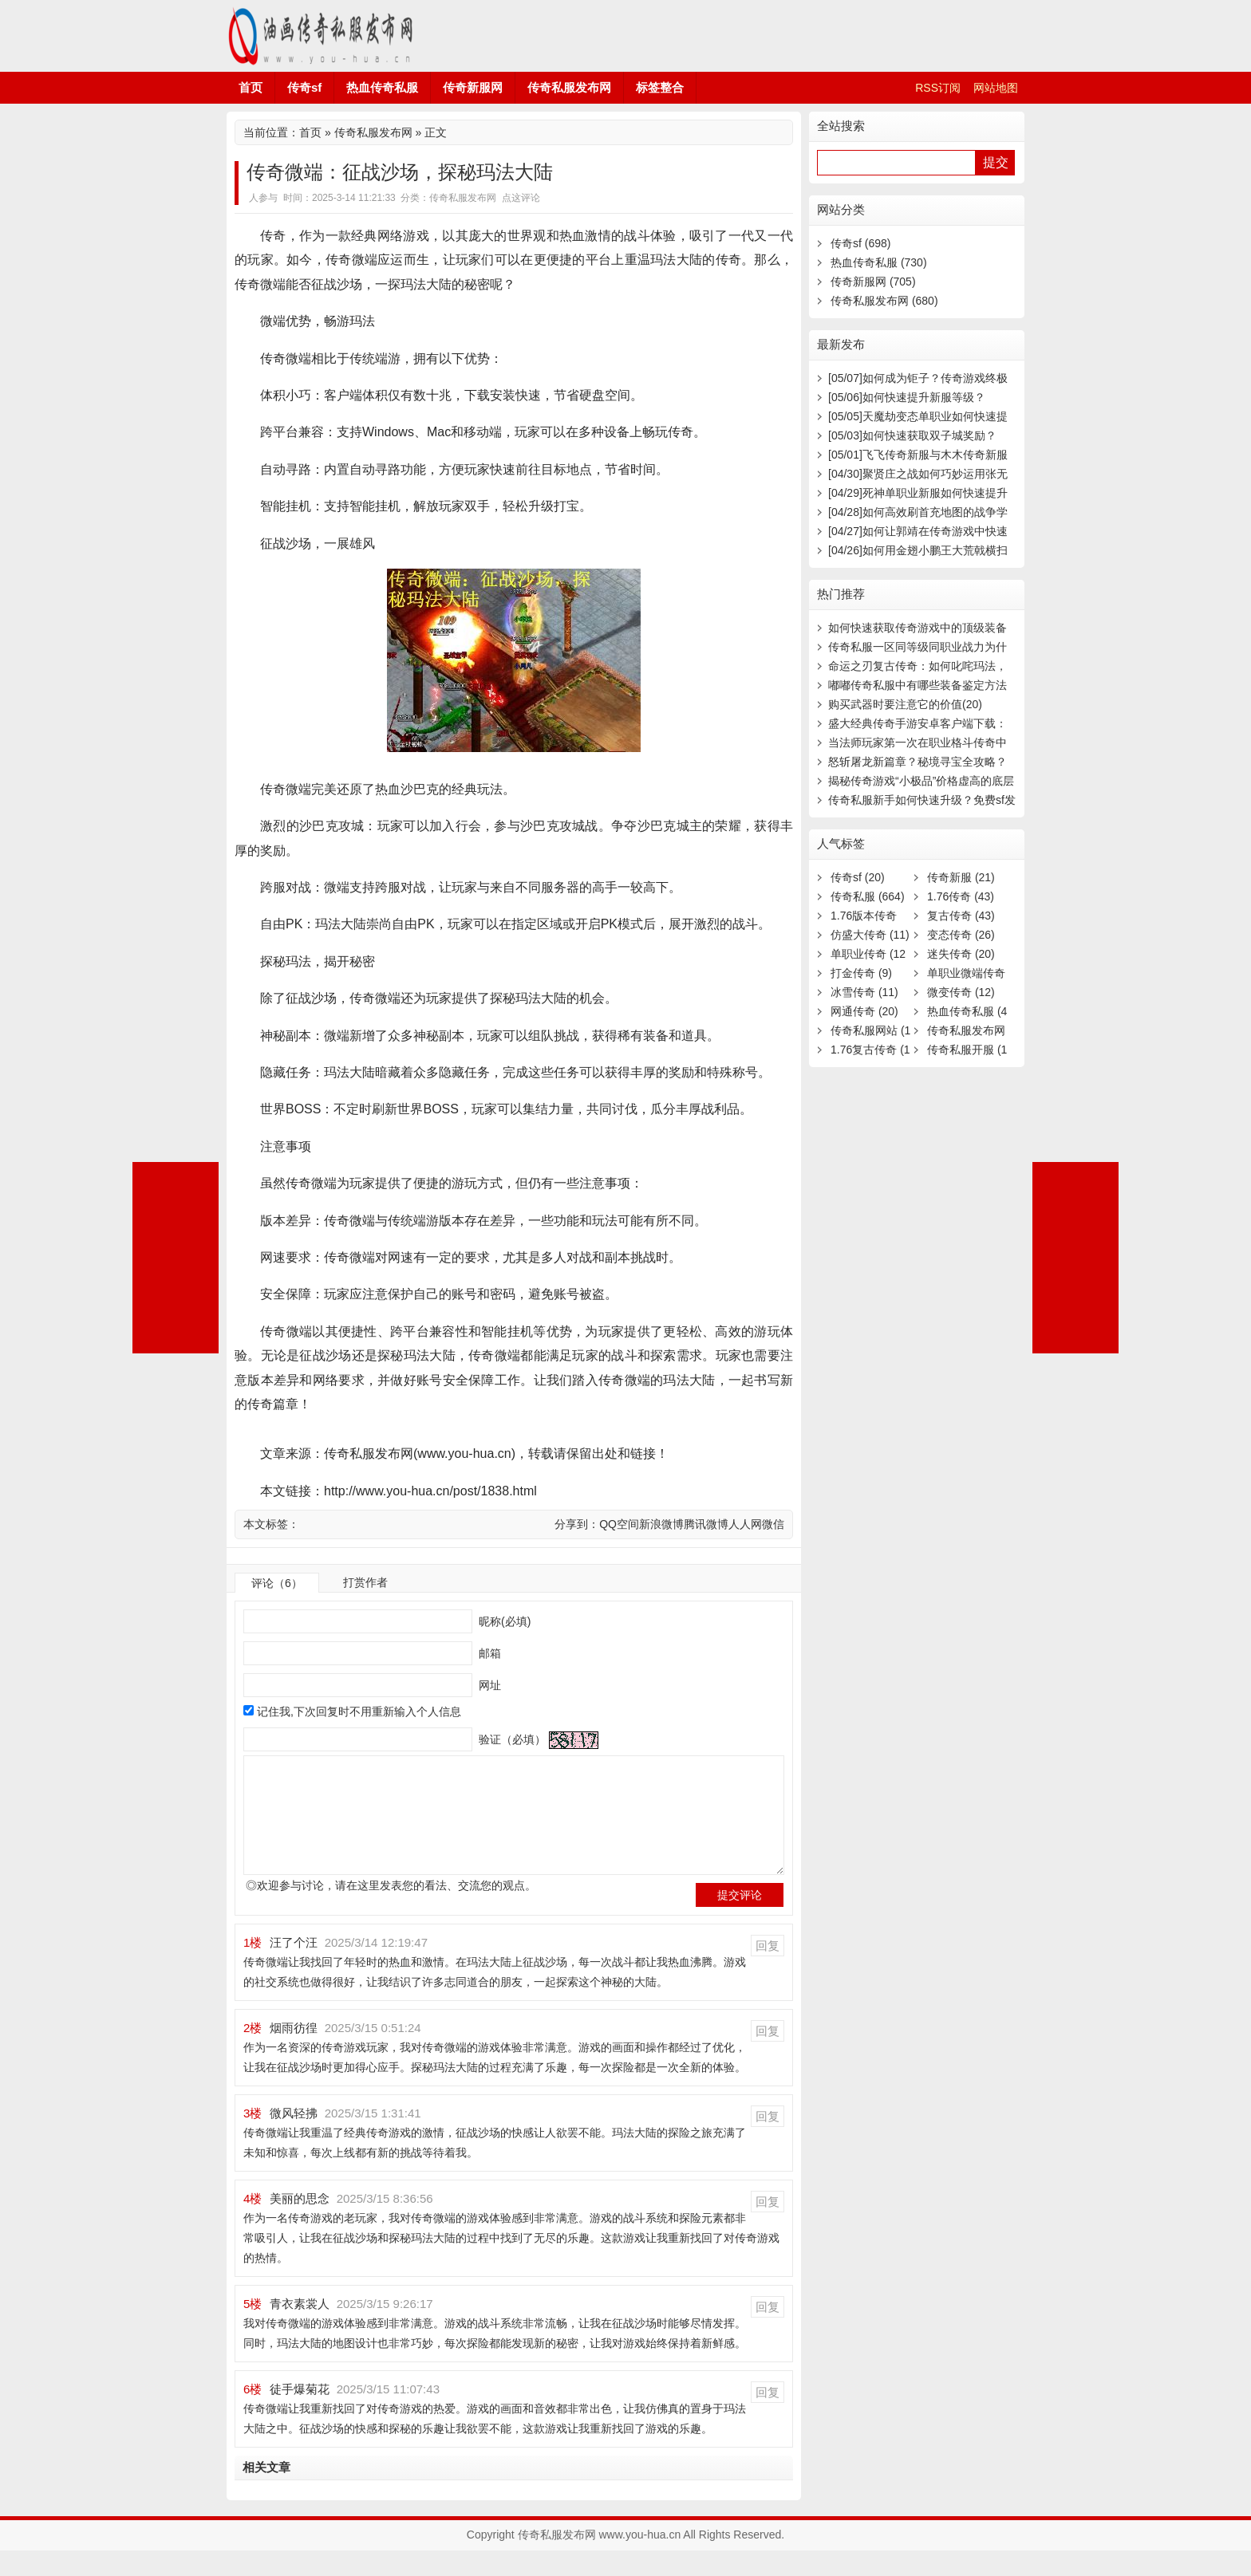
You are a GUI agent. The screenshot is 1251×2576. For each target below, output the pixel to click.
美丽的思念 (300, 2224)
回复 (767, 1971)
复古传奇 (961, 915)
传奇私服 (868, 896)
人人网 (745, 1524)
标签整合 (660, 87)
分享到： (576, 1524)
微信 (773, 1524)
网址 (488, 1685)
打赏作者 (365, 1582)
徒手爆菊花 (300, 2414)
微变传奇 (961, 992)
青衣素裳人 (300, 2329)
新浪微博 (661, 1524)
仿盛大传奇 (870, 934)
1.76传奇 (960, 896)
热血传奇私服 (382, 87)
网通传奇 (864, 1011)
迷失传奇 (961, 953)
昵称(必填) (503, 1621)
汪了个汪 (294, 1968)
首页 (250, 87)
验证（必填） (511, 1739)
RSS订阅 (938, 87)
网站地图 (995, 87)
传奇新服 (961, 877)
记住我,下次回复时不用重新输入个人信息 (359, 1711)
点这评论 (521, 197)
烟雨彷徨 (294, 2053)
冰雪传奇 (864, 992)
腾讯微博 (706, 1524)
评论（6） (276, 1583)
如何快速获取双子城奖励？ (912, 435)
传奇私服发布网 (322, 36)
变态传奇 (961, 934)
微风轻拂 (294, 2138)
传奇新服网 (473, 87)
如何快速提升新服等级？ (906, 397)
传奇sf (304, 87)
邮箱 (488, 1653)
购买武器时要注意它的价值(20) (905, 704)
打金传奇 (861, 973)
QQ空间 (619, 1524)
